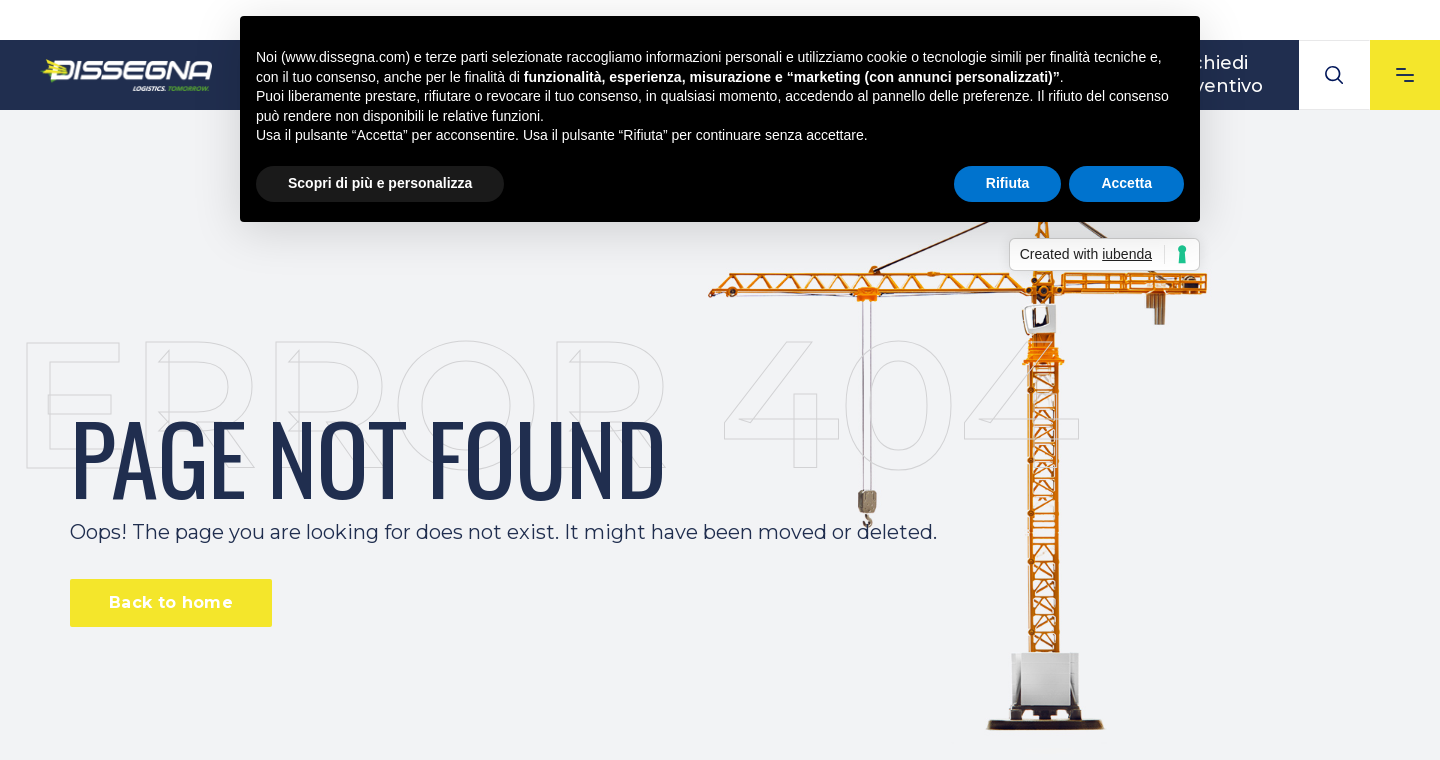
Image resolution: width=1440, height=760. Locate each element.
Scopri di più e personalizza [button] (380, 183)
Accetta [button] (1126, 183)
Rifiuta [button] (1008, 183)
